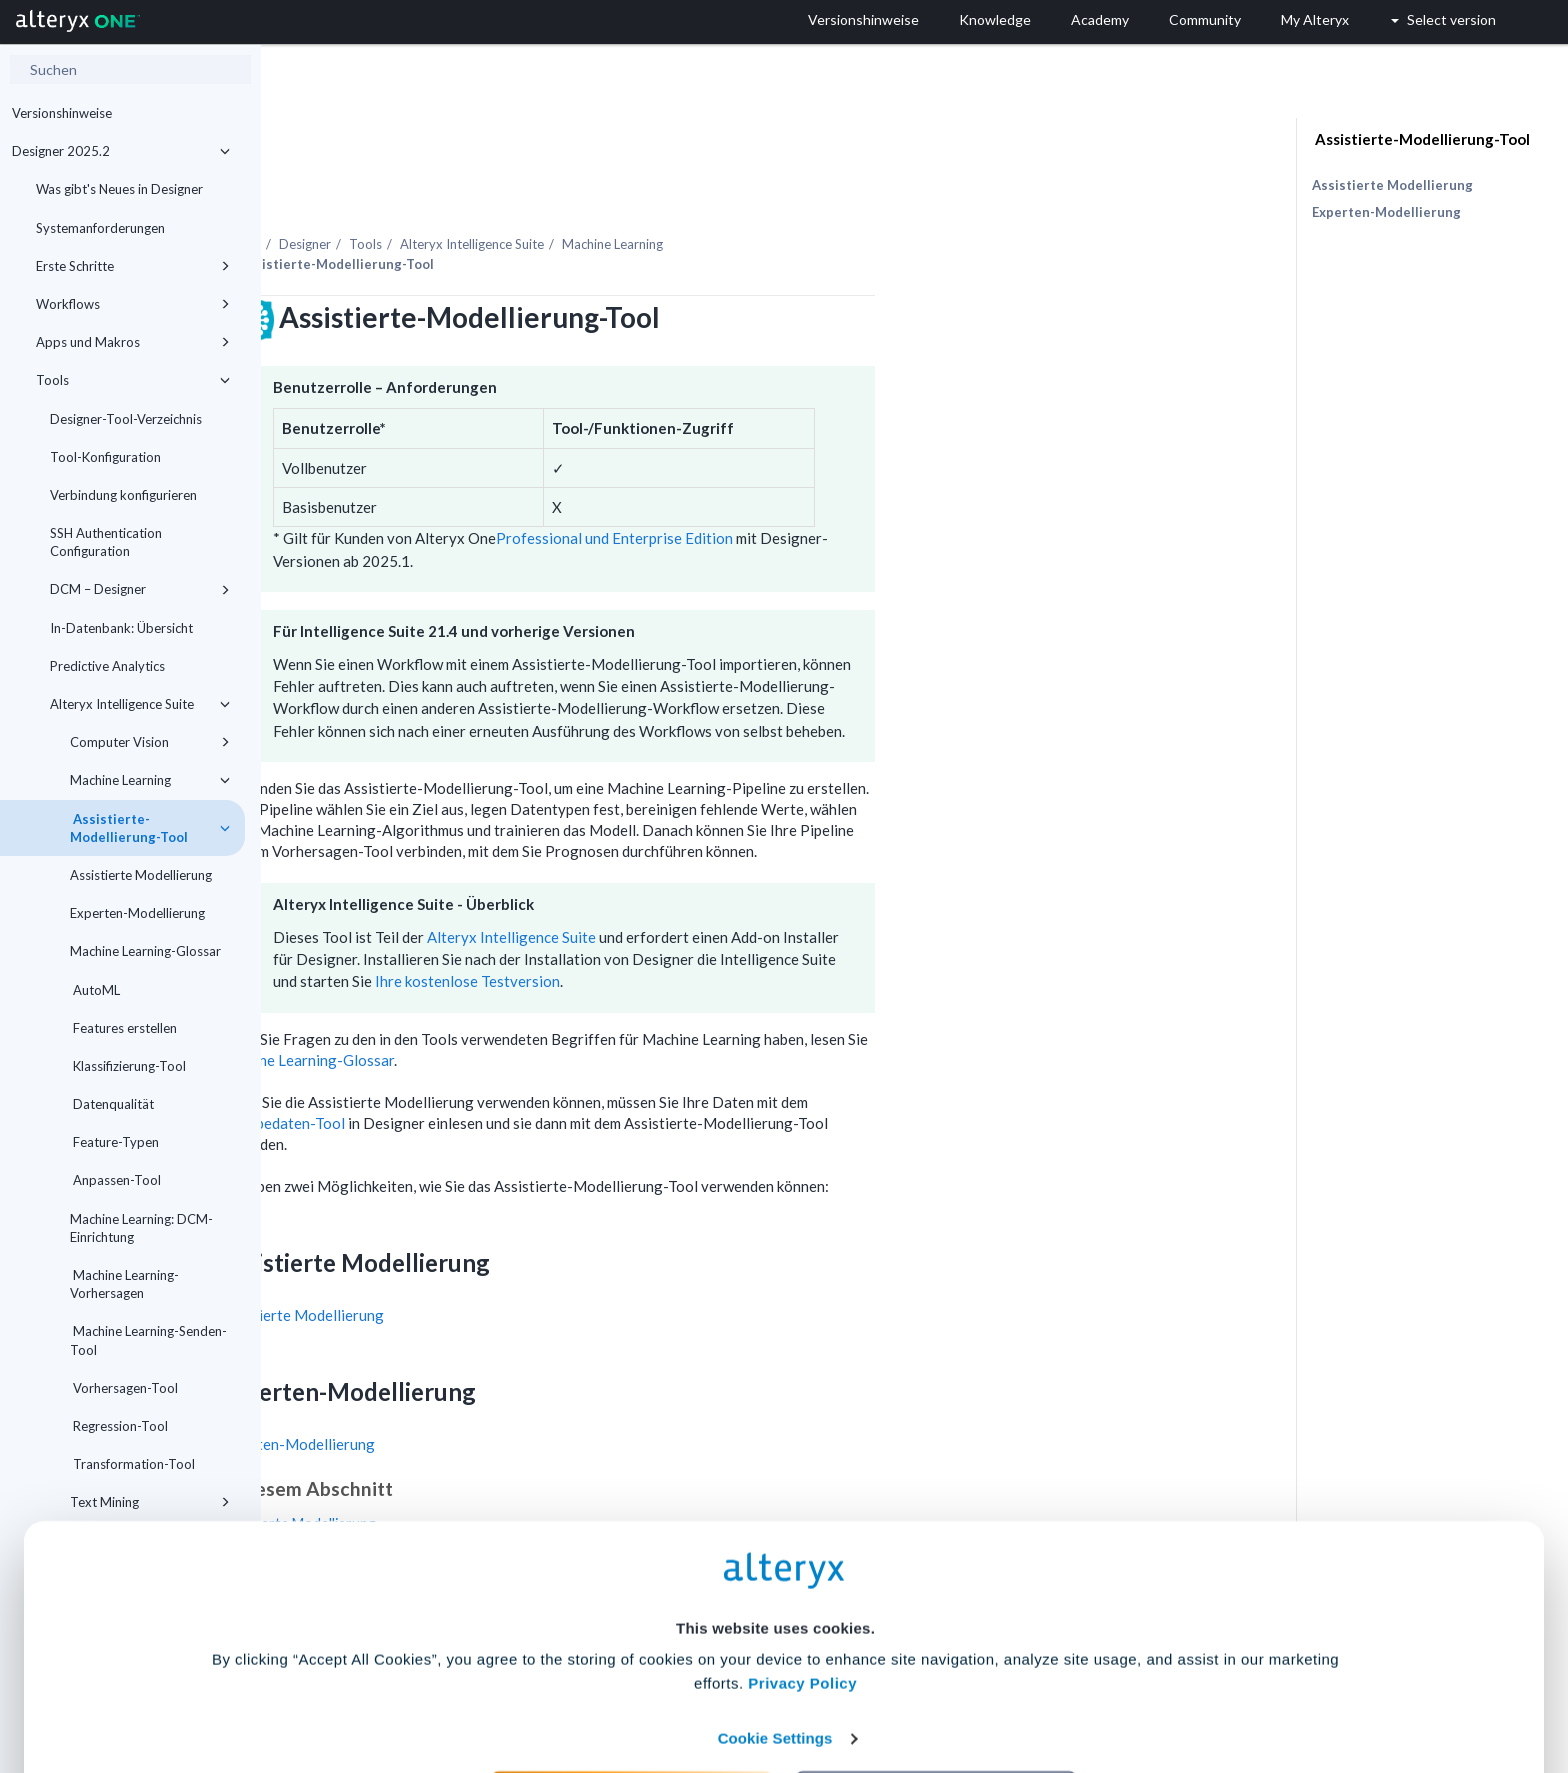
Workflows (133, 304)
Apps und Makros (133, 342)
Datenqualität (112, 1104)
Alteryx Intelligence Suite (140, 704)
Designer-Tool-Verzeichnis (126, 419)
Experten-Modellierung (137, 913)
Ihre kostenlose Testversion (728, 926)
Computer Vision (150, 742)
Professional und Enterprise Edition (875, 483)
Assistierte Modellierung (141, 875)
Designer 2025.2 (121, 151)
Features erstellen (123, 1028)
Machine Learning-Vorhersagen (124, 1284)
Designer (566, 189)
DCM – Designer (140, 589)
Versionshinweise (62, 113)
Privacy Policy (802, 1570)
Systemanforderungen (100, 228)
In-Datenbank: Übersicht (121, 628)
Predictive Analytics (107, 666)
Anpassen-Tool (115, 1180)
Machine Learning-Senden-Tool (148, 1340)
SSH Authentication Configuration (106, 542)
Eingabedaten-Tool (544, 1068)
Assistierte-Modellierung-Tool (150, 828)
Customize (937, 1684)
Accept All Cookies (632, 1684)
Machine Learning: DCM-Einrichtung (141, 1228)
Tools (133, 380)
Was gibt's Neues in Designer (119, 189)
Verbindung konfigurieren (123, 495)
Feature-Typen (114, 1142)
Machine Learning (150, 780)
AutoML (95, 990)
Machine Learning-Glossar (145, 951)
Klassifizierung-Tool (128, 1066)
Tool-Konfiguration (105, 457)
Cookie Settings (775, 1625)
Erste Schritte (133, 266)
